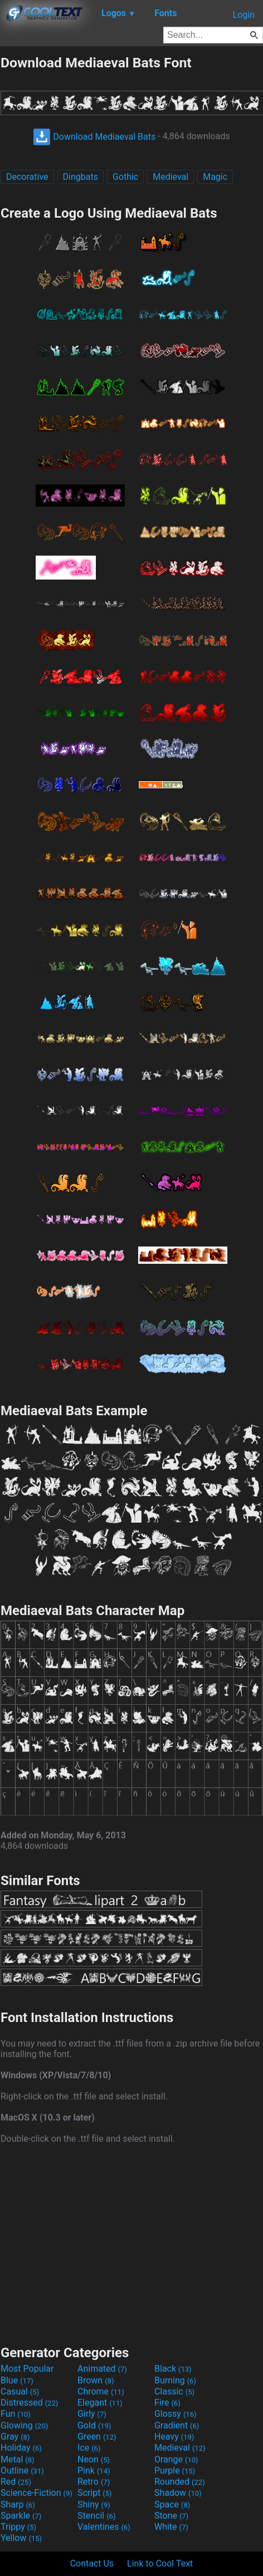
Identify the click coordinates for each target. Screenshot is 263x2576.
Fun (16, 2413)
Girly (91, 2413)
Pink (93, 2470)
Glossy (175, 2413)
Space (172, 2504)
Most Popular (27, 2368)
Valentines (103, 2526)
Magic (215, 176)
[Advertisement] (131, 2243)
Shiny (93, 2504)
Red (16, 2481)
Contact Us (92, 2563)
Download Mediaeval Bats (94, 136)
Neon (93, 2459)
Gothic (125, 176)
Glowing (24, 2425)
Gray (15, 2436)
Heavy (174, 2436)
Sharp (18, 2504)
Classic (174, 2391)
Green (96, 2436)
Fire (167, 2402)
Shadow (178, 2492)
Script (94, 2492)
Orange (176, 2459)
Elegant (100, 2402)
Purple (174, 2470)
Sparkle (21, 2515)
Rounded (179, 2481)
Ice (88, 2447)
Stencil (96, 2515)
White (171, 2526)
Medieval (170, 176)
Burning (175, 2380)
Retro (93, 2481)
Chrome (100, 2391)
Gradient (176, 2425)
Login (244, 14)
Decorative (27, 176)
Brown (95, 2380)
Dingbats (80, 176)
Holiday (21, 2447)
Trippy (18, 2526)
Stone (171, 2515)
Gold (94, 2425)
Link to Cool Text (160, 2563)
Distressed (29, 2402)
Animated (102, 2368)
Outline (22, 2470)
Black (173, 2368)
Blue (17, 2380)
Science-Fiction (36, 2492)
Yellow (21, 2538)
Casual (20, 2391)
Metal (18, 2459)
